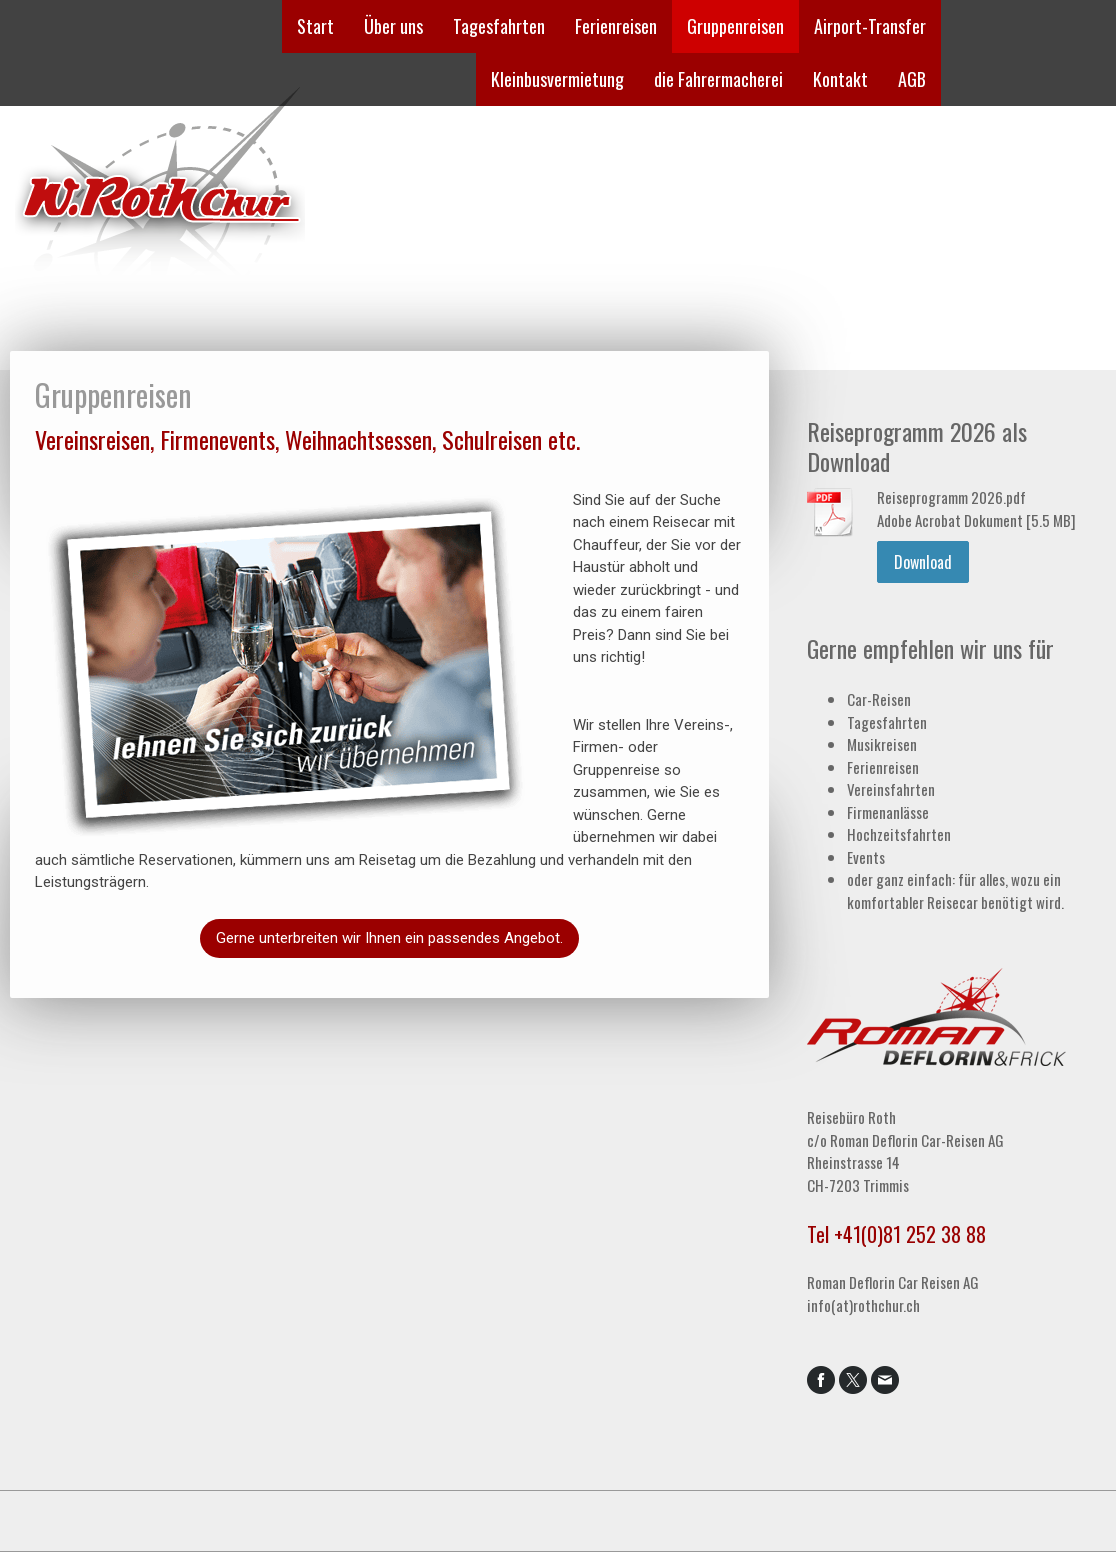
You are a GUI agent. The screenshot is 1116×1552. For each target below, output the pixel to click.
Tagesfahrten (499, 26)
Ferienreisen (616, 26)
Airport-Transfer (870, 26)
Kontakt (840, 79)
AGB (912, 79)
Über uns (393, 26)
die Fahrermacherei (718, 79)
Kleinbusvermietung (557, 79)
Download (923, 562)
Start (315, 26)
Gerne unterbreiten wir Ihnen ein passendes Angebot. (389, 938)
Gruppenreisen (735, 26)
